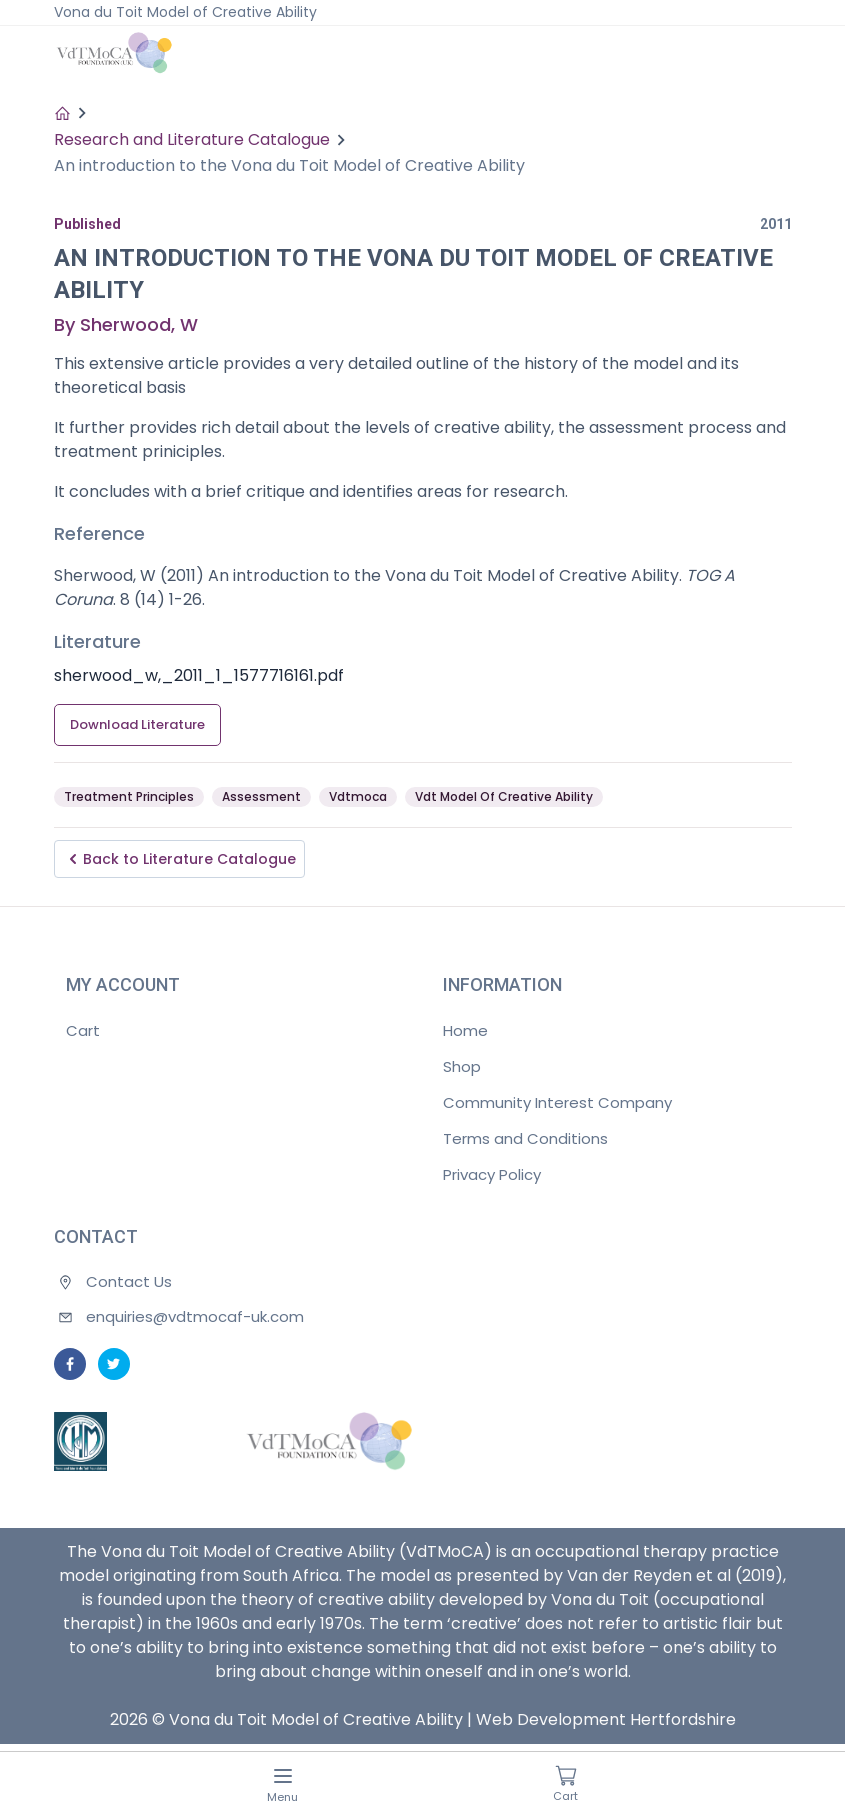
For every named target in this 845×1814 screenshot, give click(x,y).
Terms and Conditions (525, 1138)
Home (465, 1030)
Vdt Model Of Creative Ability (504, 796)
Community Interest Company (557, 1102)
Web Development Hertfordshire (606, 1719)
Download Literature (137, 724)
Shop (462, 1066)
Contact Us (129, 1281)
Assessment (261, 796)
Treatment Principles (129, 796)
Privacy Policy (492, 1174)
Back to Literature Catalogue (179, 859)
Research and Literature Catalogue (192, 139)
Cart (83, 1030)
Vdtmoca (358, 796)
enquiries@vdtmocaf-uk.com (195, 1316)
